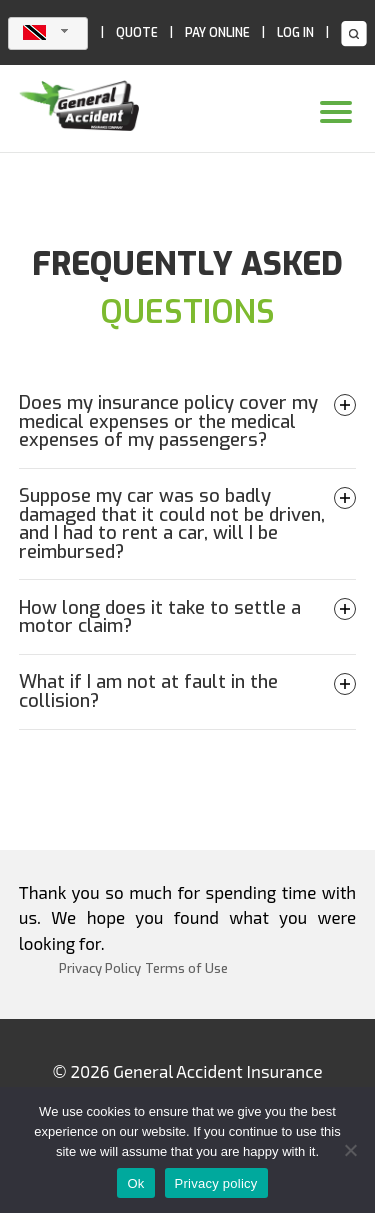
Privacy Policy (100, 968)
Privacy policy (216, 1183)
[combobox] (48, 33)
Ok (135, 1183)
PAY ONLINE (217, 33)
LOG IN (295, 33)
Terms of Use (186, 968)
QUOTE (137, 33)
